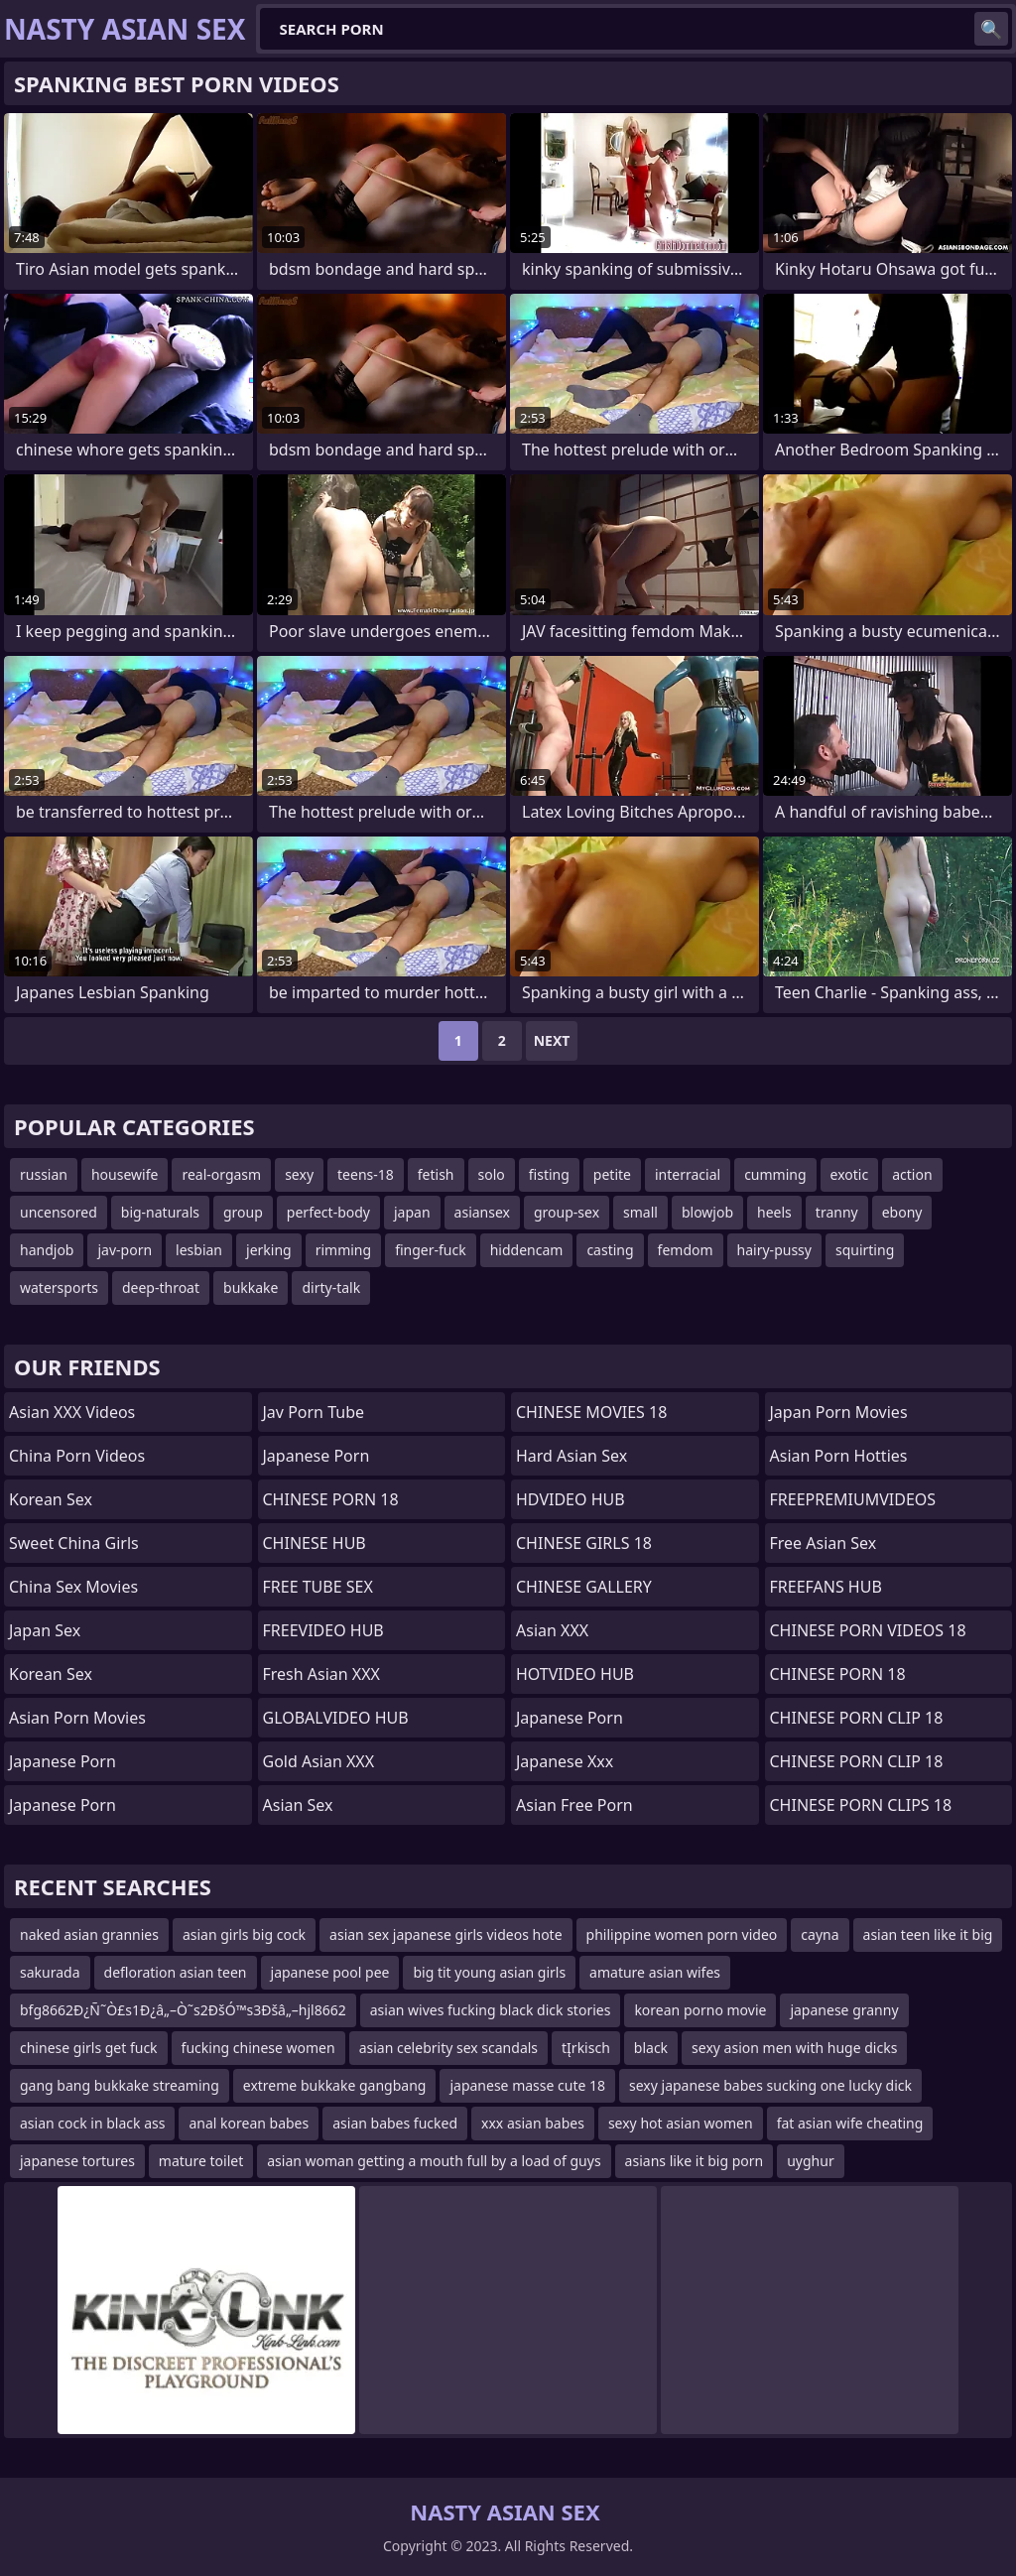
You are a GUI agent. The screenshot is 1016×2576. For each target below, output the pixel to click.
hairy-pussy (774, 1249)
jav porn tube (314, 1412)
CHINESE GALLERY (584, 1587)
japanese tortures (77, 2160)
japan (412, 1212)
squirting (864, 1249)
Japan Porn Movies (839, 1412)
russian (43, 1174)
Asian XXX (552, 1630)
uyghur (810, 2160)
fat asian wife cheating (850, 2123)
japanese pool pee (330, 1972)
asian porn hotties (839, 1456)
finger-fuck (430, 1249)
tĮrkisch (586, 2047)
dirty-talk (331, 1287)
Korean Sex (50, 1499)
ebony (902, 1212)
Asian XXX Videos (72, 1412)
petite (612, 1174)
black (651, 2047)
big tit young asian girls (489, 1972)
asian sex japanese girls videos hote (446, 1934)
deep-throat (160, 1287)
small (640, 1212)
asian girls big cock (244, 1934)
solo (491, 1174)
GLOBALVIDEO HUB (336, 1718)
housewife (124, 1174)
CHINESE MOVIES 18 (591, 1412)
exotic (849, 1174)
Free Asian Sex (823, 1543)
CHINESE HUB (314, 1543)
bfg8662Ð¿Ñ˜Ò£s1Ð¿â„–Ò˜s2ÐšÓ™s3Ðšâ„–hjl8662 (183, 2009)
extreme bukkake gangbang (335, 2085)
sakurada (50, 1972)
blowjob (707, 1212)
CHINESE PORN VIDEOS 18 (868, 1630)
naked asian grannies (89, 1934)
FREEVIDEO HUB (323, 1630)
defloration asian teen (175, 1972)
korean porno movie (700, 2009)
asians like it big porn (694, 2160)
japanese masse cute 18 (527, 2085)
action (912, 1174)
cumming (775, 1174)
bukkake (250, 1287)
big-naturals (160, 1212)
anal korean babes (249, 2123)
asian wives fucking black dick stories (490, 2009)
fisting (549, 1174)
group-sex (566, 1212)
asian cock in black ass (92, 2123)
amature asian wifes (654, 1972)
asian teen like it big (928, 1934)
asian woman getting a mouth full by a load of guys (433, 2160)
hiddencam (527, 1249)
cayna (819, 1934)
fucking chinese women (258, 2047)
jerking (269, 1249)
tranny (837, 1212)
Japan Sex (44, 1630)
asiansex (482, 1212)
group (243, 1212)
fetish (436, 1174)
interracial (687, 1174)
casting (609, 1249)
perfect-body (328, 1212)
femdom (685, 1249)
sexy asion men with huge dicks (794, 2047)
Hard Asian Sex (571, 1456)
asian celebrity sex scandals (448, 2047)
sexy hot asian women (680, 2123)
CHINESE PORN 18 (331, 1499)
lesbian (199, 1249)
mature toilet (201, 2160)
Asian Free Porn (574, 1805)
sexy (299, 1174)
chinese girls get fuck (89, 2047)
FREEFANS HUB (826, 1587)
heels (774, 1212)
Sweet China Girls (74, 1543)
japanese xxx (564, 1761)
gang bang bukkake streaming (119, 2085)
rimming (343, 1249)
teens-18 (365, 1174)
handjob (46, 1249)
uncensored (58, 1212)
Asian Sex (298, 1805)
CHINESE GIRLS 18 (584, 1543)
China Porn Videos (77, 1456)
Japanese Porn (316, 1456)
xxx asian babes (532, 2123)
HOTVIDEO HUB (575, 1674)
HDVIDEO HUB (570, 1499)
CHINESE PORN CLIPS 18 (861, 1805)
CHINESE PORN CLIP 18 (857, 1718)
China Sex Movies (73, 1587)
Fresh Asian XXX (322, 1674)
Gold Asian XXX (319, 1761)
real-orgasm (221, 1174)
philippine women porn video (682, 1934)
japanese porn (62, 1761)
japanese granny (844, 2009)
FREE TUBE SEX (318, 1587)
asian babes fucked (394, 2123)
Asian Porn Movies (77, 1718)
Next (552, 1040)
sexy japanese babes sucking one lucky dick (770, 2085)
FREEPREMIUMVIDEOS (853, 1499)
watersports (59, 1287)
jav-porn (124, 1249)
